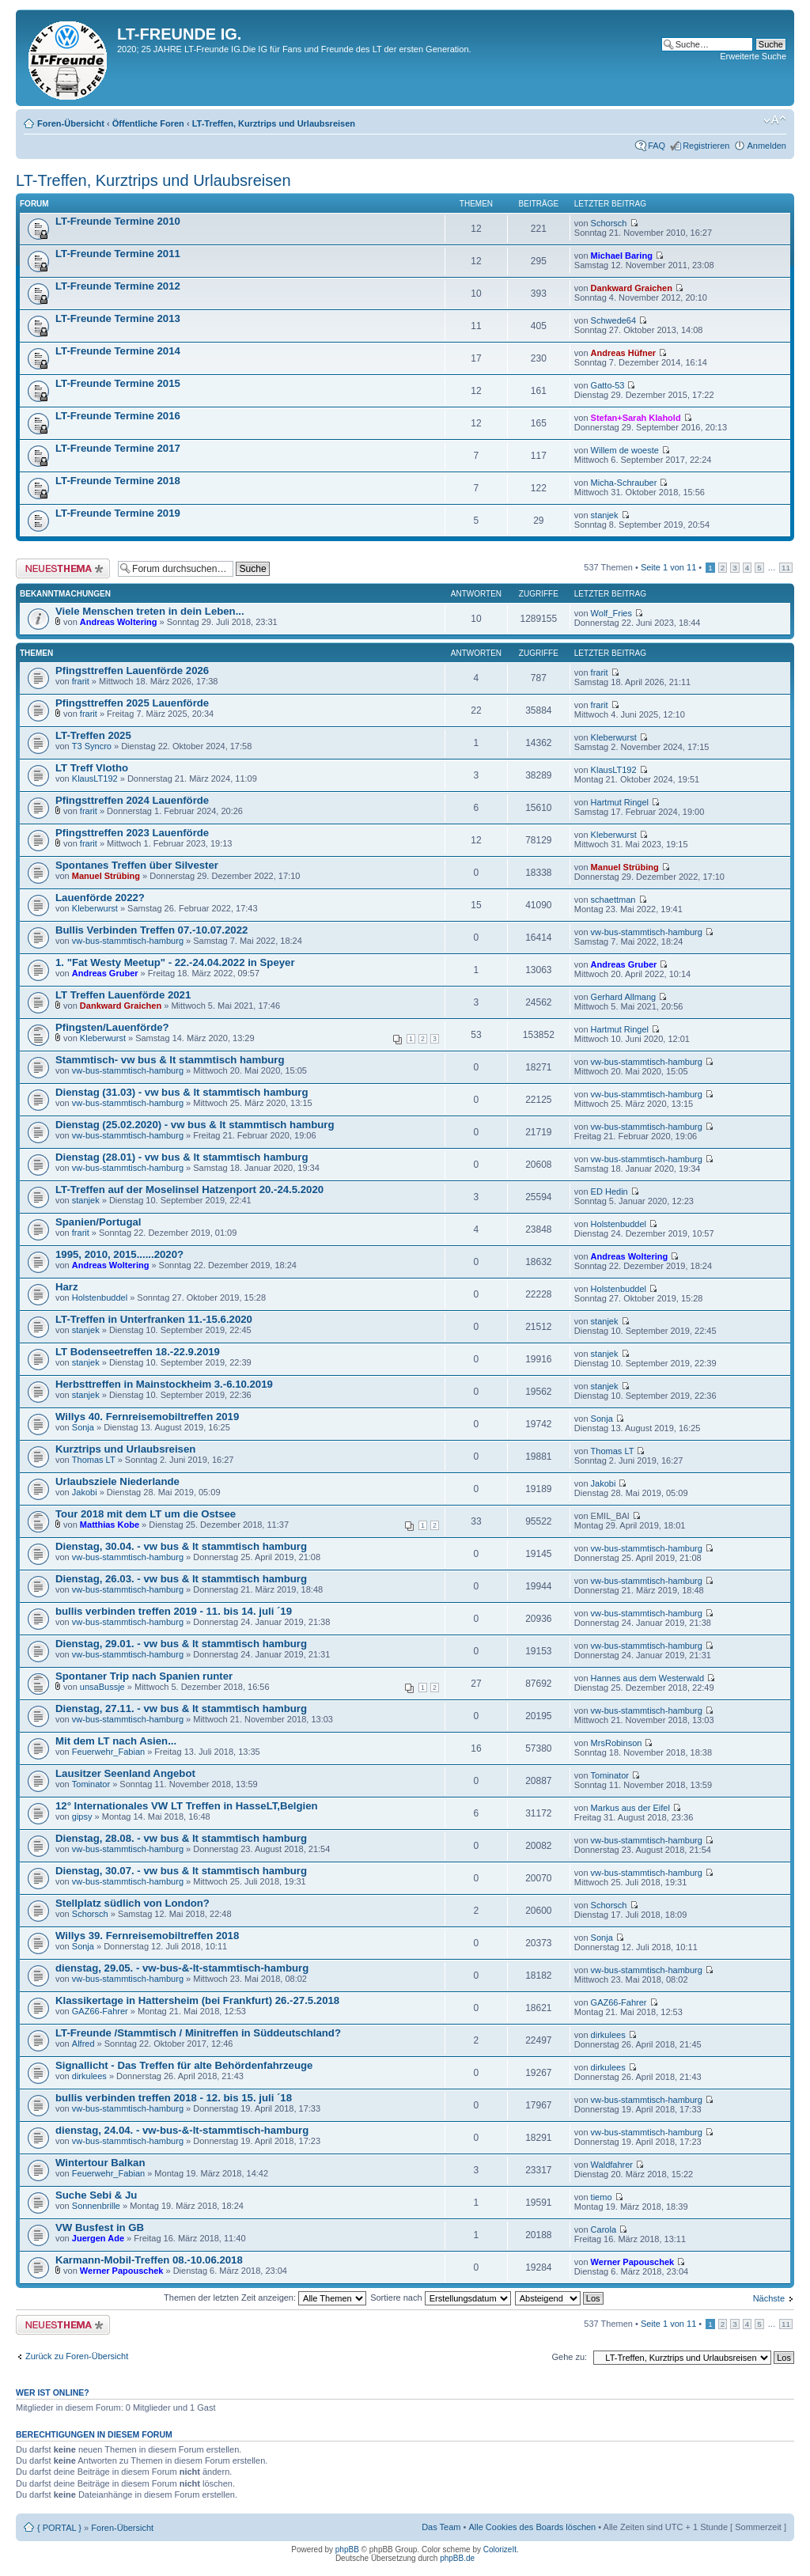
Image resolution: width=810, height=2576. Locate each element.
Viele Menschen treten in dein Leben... (149, 611)
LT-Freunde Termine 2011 (117, 253)
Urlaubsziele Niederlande (117, 1481)
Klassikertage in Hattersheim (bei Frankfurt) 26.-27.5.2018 (197, 2000)
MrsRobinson (616, 1743)
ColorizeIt (500, 2549)
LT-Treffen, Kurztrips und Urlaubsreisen (273, 123)
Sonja (83, 1427)
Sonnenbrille (96, 2205)
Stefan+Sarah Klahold (636, 417)
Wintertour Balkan (100, 2163)
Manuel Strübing (106, 876)
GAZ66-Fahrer (100, 2011)
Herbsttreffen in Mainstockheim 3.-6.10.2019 (164, 1384)
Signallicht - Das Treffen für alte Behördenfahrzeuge (183, 2065)
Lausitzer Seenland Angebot (125, 1773)
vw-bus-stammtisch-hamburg (128, 940)
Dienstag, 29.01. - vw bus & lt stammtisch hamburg (181, 1644)
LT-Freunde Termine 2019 (117, 513)
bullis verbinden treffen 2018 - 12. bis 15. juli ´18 (173, 2098)
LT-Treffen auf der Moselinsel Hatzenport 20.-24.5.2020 (189, 1189)
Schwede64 (614, 320)
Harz (66, 1287)
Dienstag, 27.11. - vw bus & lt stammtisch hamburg (181, 1708)
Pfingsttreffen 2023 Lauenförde (132, 833)
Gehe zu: (569, 2357)
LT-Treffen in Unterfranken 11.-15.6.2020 (153, 1319)
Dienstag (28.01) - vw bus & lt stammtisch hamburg (181, 1157)
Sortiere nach (440, 2297)
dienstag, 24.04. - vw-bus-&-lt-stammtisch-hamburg (181, 2130)
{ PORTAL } (59, 2527)
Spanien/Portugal (98, 1222)
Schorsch (609, 223)
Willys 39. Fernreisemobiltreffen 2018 (147, 1935)
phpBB (347, 2549)
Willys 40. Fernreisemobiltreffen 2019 (147, 1416)
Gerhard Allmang (624, 997)
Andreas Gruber (105, 973)
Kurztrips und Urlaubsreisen (125, 1449)
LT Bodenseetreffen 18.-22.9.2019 (137, 1352)
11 (786, 567)
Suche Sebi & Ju (96, 2195)
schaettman (613, 899)
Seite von (668, 567)
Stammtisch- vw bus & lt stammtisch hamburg (169, 1060)
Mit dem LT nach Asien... (115, 1741)
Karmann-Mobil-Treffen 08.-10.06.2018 (149, 2260)
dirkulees (608, 2035)
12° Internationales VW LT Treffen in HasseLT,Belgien (186, 1806)
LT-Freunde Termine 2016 (117, 416)
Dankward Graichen (631, 288)
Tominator (91, 1784)
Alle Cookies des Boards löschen (532, 2527)
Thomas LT (93, 1459)
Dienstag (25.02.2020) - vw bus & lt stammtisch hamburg (195, 1125)
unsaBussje (102, 1686)
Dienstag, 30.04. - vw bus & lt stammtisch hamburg (181, 1546)
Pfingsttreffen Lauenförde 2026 (132, 670)
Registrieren (706, 145)
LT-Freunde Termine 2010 (117, 221)
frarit (80, 681)
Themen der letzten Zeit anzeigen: (265, 2297)
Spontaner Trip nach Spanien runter (144, 1676)
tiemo (601, 2197)
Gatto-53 (608, 385)
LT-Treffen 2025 (93, 735)
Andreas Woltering (118, 622)
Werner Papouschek (122, 2270)
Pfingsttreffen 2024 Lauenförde (132, 800)
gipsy (82, 1816)
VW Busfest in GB (99, 2227)
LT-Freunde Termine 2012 (117, 286)
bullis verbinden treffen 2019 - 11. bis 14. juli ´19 (173, 1611)
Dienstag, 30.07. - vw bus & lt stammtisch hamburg (181, 1871)
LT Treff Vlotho (91, 768)
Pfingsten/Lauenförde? (112, 1027)
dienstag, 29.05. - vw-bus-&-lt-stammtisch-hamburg (181, 1968)
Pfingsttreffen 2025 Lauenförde (132, 703)
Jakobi (84, 1492)
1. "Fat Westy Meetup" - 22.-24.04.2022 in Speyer (175, 962)
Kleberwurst (614, 737)
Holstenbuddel (618, 1224)
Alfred (83, 2043)
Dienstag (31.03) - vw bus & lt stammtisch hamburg (181, 1092)
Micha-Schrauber (624, 482)
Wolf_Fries (611, 613)
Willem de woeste (625, 450)
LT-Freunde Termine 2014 (117, 351)
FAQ (656, 145)
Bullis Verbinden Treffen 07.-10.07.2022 (151, 930)
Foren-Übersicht (70, 123)
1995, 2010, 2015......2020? (119, 1254)
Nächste (769, 2298)
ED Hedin (609, 1191)
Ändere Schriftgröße (774, 120)
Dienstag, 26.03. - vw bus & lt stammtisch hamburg (181, 1579)
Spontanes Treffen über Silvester (136, 865)
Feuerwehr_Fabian (108, 1751)
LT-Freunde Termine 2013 (117, 318)
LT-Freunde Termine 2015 (117, 383)
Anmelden (766, 145)
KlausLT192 (95, 778)
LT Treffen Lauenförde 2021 (123, 995)
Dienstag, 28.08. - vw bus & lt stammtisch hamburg (181, 1838)
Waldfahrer (612, 2164)
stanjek (605, 515)
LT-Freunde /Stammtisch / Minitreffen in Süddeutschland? (198, 2033)
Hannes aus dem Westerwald (647, 1678)
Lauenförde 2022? (100, 897)
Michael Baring (622, 255)
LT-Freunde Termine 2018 (117, 481)
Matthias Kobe (109, 1524)
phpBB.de (457, 2558)
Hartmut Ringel (620, 802)
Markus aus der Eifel (630, 1808)
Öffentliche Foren (148, 123)
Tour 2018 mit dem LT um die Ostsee (145, 1514)
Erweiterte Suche (753, 56)
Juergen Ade (98, 2238)
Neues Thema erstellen (63, 568)
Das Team (441, 2527)
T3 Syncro (92, 746)
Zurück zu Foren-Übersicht (76, 2356)
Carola (603, 2229)
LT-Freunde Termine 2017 (117, 448)
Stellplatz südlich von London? (132, 1903)
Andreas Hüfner (624, 353)
